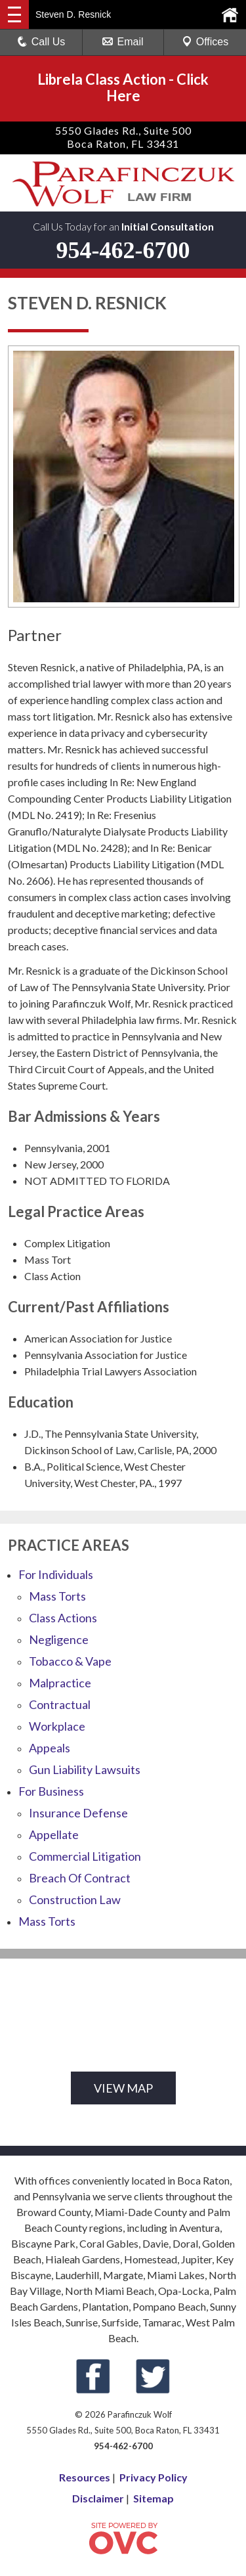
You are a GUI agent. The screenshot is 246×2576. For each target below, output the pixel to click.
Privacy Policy (153, 2477)
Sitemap (153, 2498)
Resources (84, 2477)
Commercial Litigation (85, 1856)
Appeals (49, 1748)
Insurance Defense (78, 1813)
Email (122, 41)
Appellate (54, 1834)
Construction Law (75, 1899)
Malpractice (60, 1683)
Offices (205, 41)
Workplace (57, 1726)
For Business (51, 1791)
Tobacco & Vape (70, 1661)
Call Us (41, 41)
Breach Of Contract (80, 1878)
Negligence (59, 1639)
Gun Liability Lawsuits (84, 1769)
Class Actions (63, 1617)
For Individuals (55, 1574)
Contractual (60, 1704)
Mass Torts (57, 1596)
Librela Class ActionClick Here (123, 87)
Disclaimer (98, 2498)
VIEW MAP (123, 2088)
